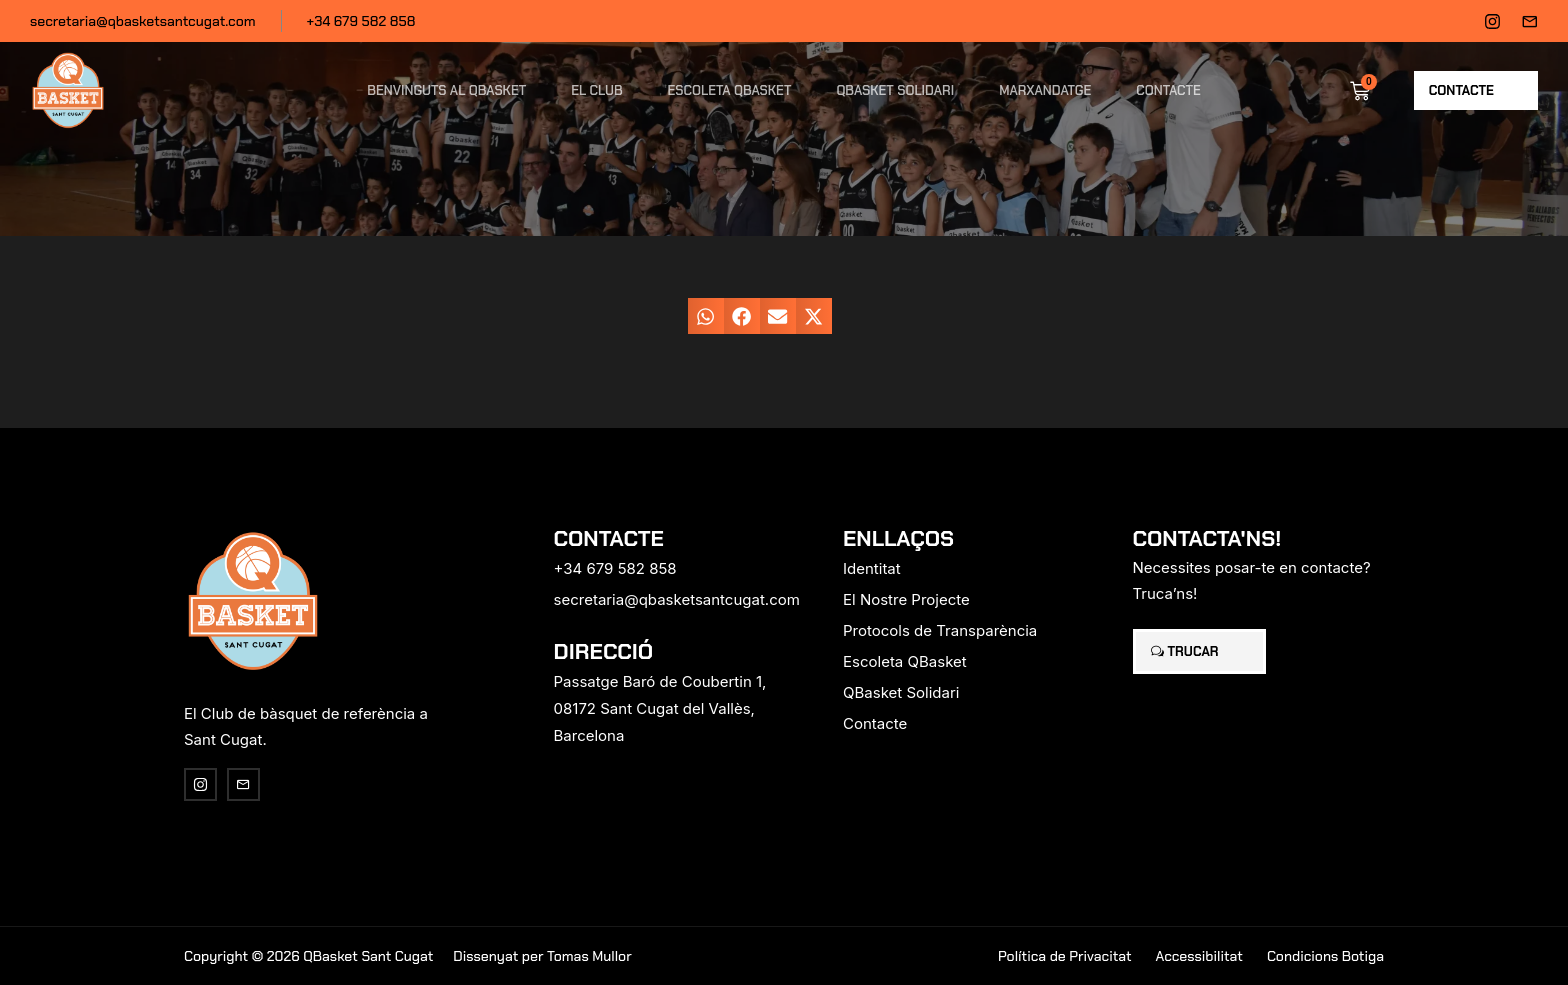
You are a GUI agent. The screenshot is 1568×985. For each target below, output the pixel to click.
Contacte (1168, 90)
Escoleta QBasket (730, 90)
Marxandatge (1045, 90)
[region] (260, 828)
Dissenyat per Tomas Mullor (542, 956)
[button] (706, 316)
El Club (596, 90)
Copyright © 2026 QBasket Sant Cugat (308, 956)
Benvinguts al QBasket (446, 90)
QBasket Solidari (895, 90)
